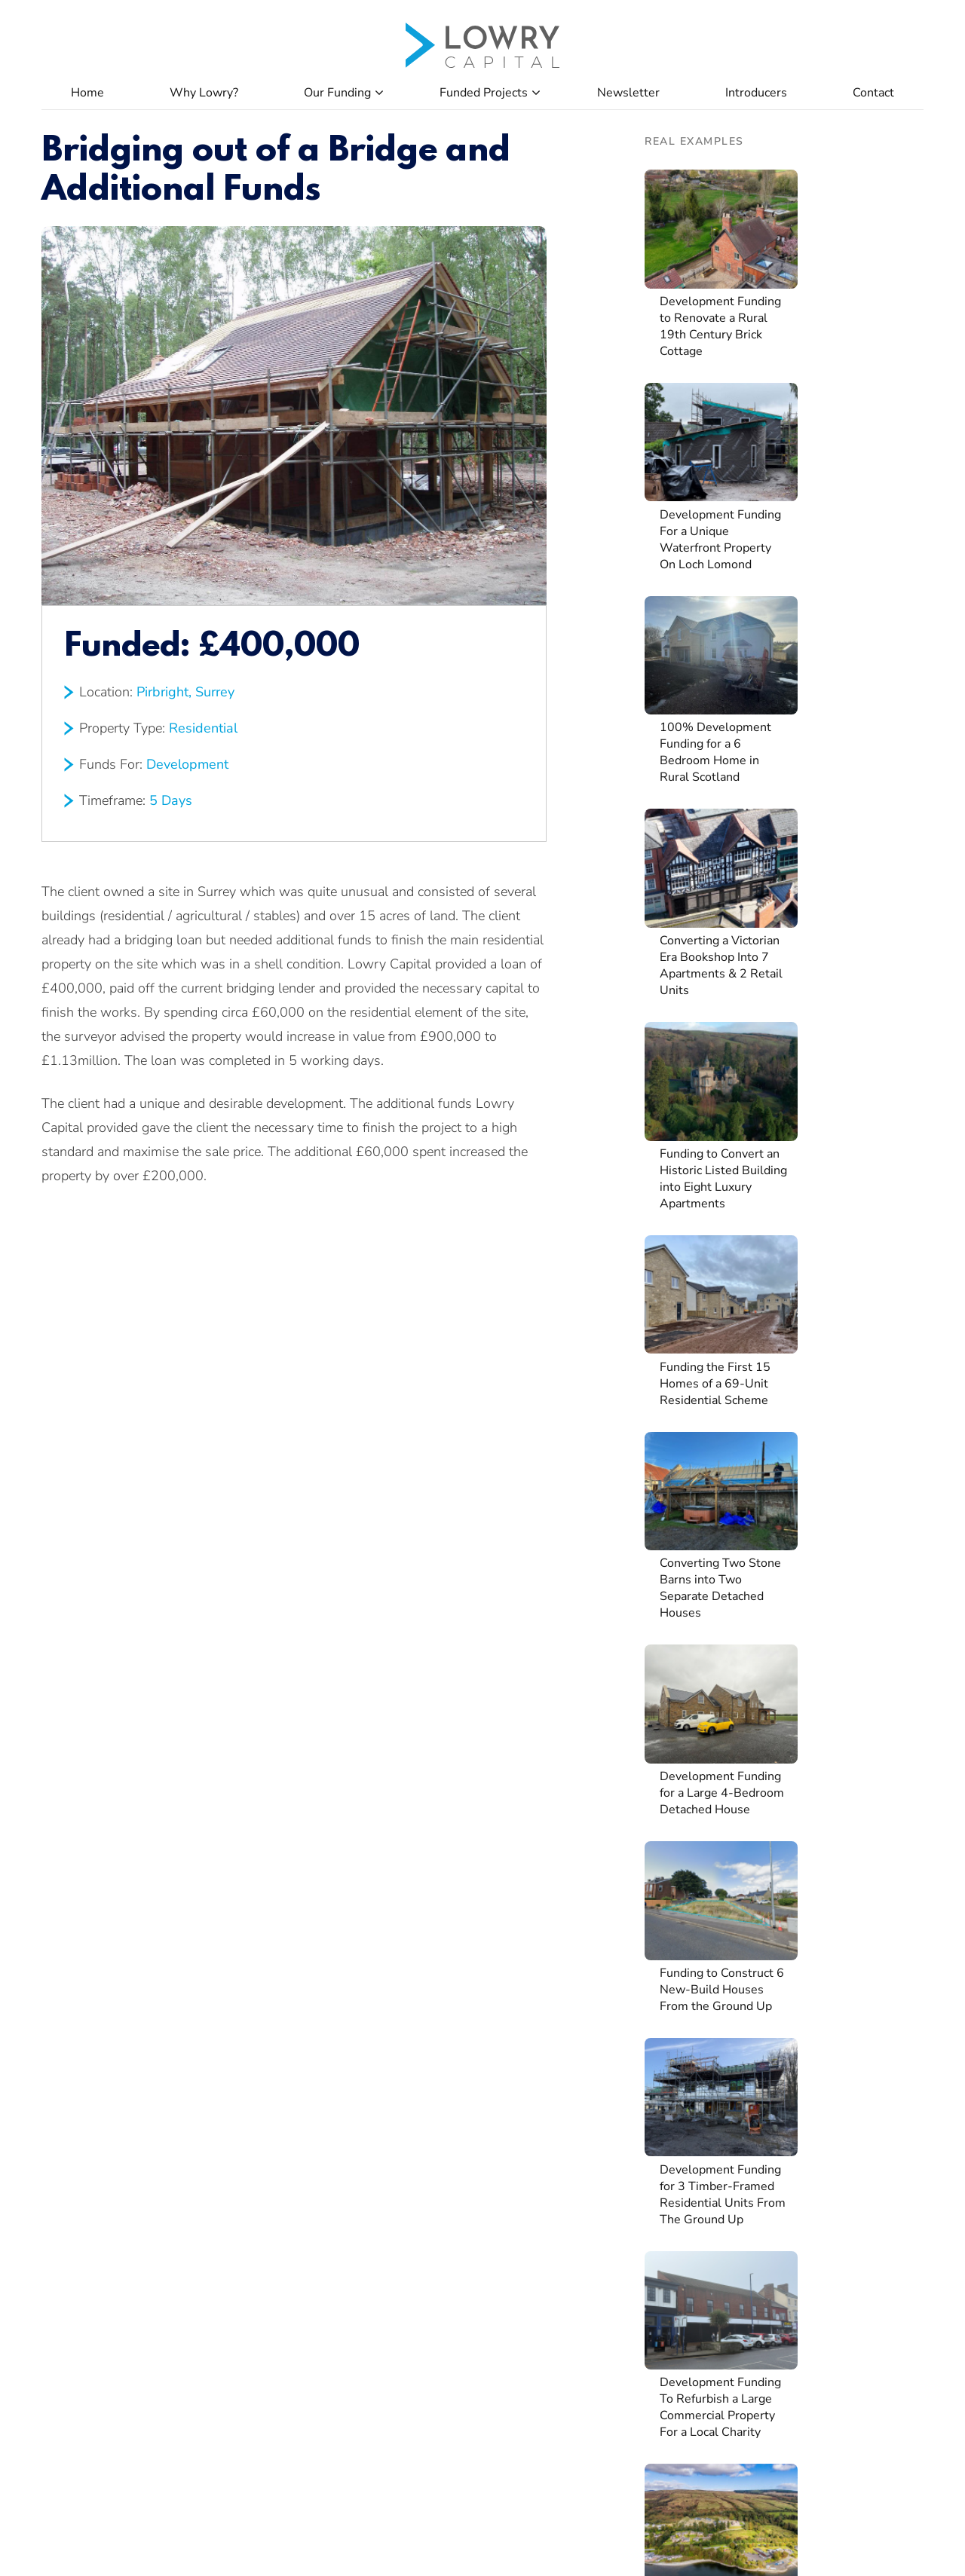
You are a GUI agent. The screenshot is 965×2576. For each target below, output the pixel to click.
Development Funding (102, 2159)
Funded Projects (484, 92)
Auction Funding (85, 2194)
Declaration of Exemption (472, 2228)
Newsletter (628, 92)
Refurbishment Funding (105, 2124)
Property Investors (272, 2124)
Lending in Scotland (275, 2159)
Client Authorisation (458, 2159)
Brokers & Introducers (282, 2228)
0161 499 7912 (551, 2441)
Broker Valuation (449, 2263)
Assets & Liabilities (456, 2194)
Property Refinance (93, 2228)
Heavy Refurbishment (281, 2194)
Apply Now (614, 2090)
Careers (605, 2124)
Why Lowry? (204, 92)
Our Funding (337, 92)
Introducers (756, 92)
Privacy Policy (891, 2536)
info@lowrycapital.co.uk (570, 2460)
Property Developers (279, 2090)
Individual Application (461, 2124)
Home (87, 92)
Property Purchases (94, 2090)
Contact (873, 92)
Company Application (461, 2090)
